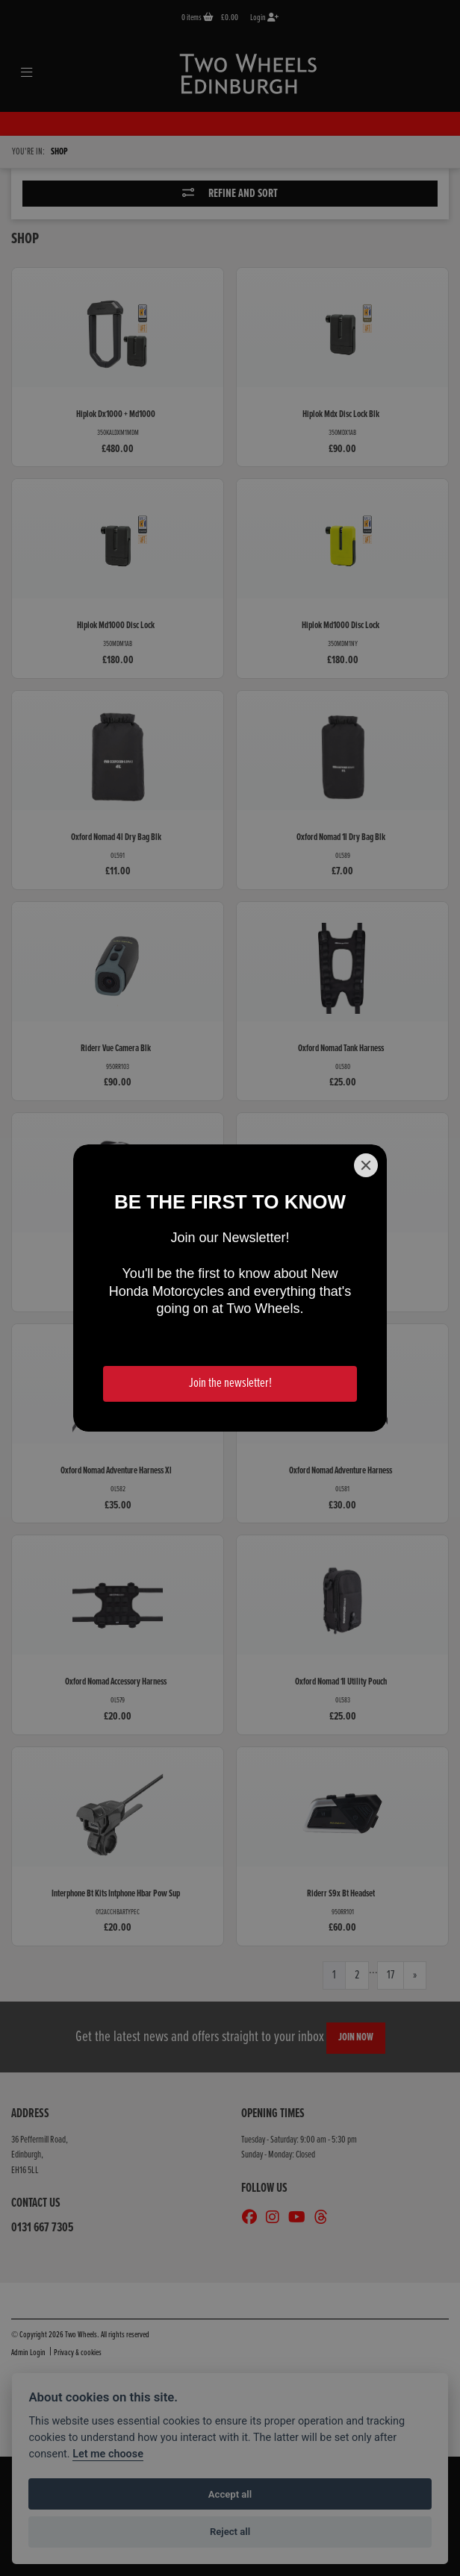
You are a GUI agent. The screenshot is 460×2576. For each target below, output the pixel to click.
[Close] (366, 1165)
